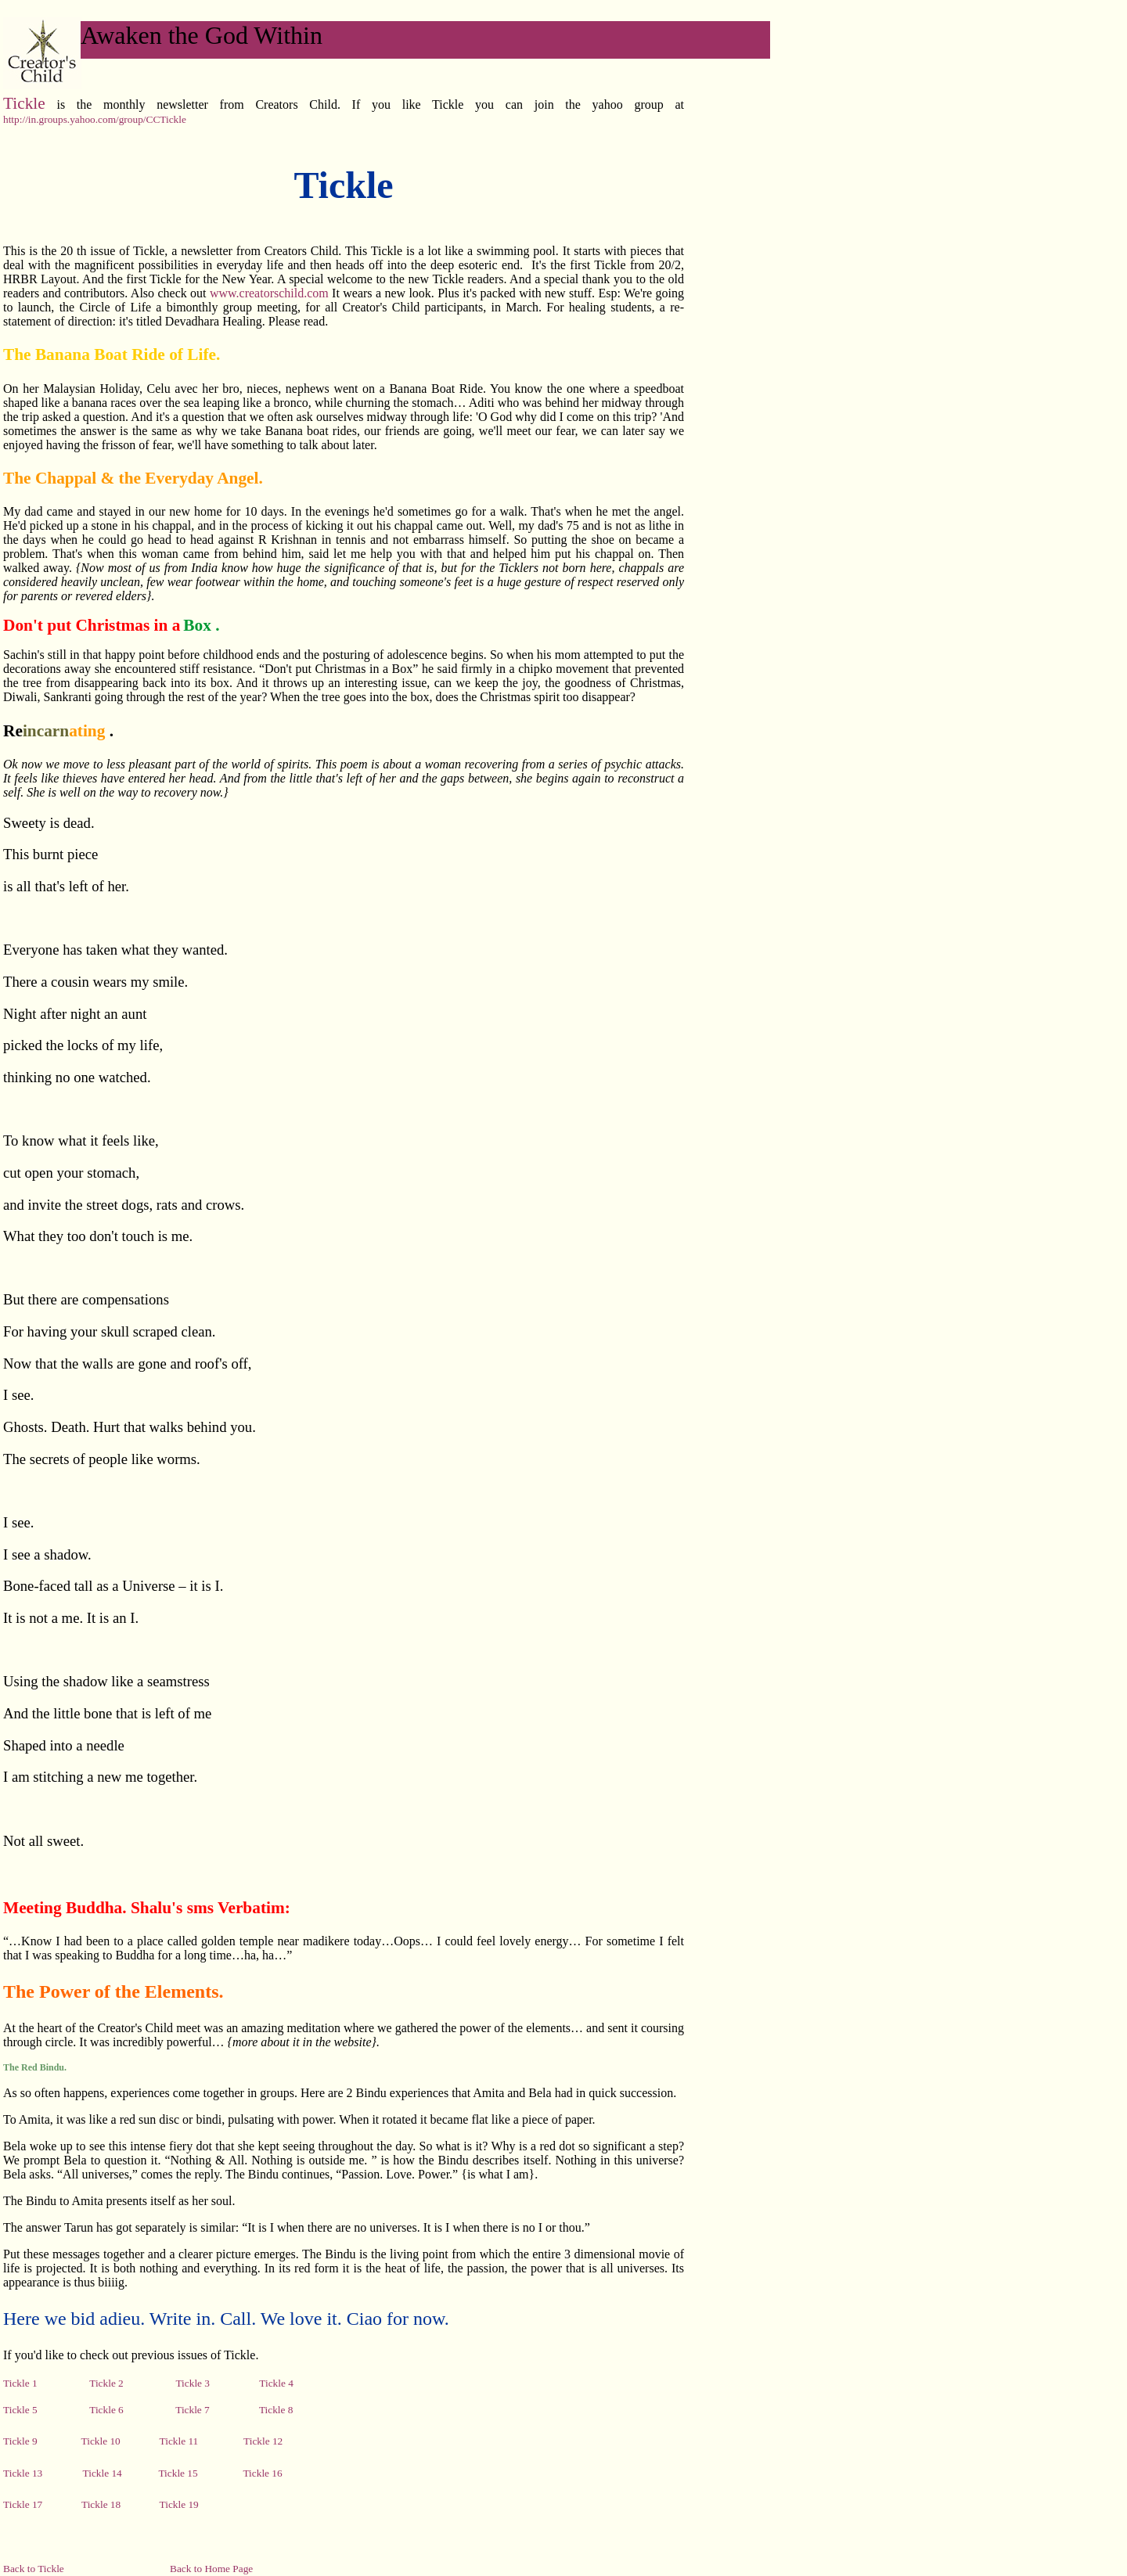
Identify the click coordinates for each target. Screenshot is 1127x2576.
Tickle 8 (276, 2410)
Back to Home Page (211, 2568)
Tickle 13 (22, 2473)
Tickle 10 (101, 2441)
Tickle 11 (177, 2441)
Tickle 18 (107, 2504)
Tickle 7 (191, 2410)
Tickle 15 (177, 2473)
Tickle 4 (276, 2383)
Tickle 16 (262, 2473)
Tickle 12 (263, 2441)
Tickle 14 (102, 2473)
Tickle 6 (106, 2410)
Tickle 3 (192, 2383)
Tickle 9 (20, 2441)
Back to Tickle (33, 2568)
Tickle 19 (179, 2504)
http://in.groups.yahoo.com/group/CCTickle (94, 119)
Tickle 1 (46, 2383)
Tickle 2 (107, 2383)
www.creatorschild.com (271, 293)
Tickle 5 (20, 2410)
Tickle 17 (22, 2504)
